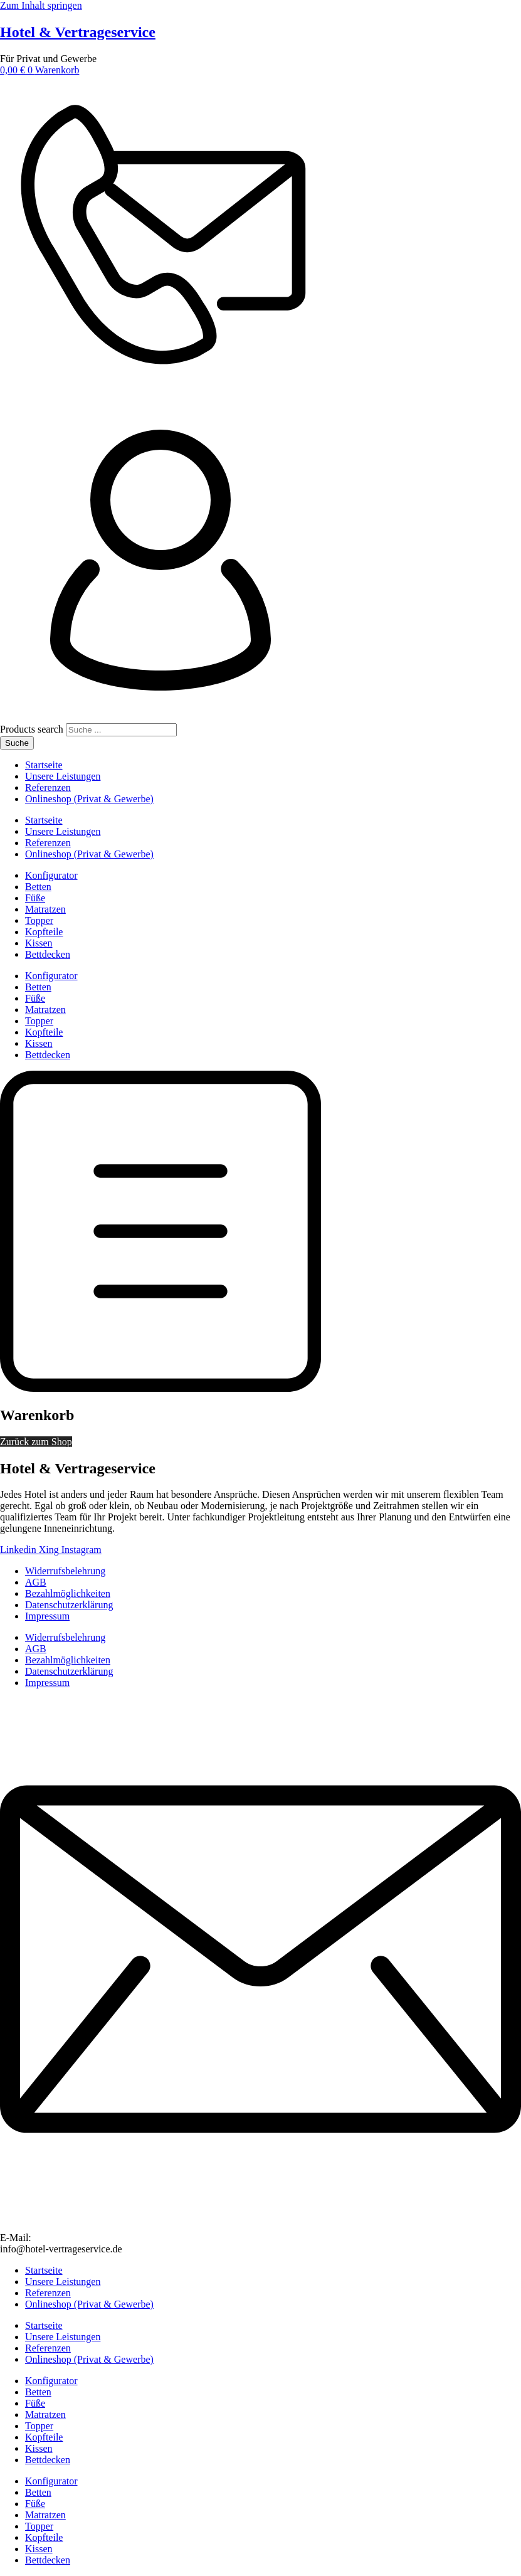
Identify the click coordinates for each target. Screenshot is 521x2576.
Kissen (39, 943)
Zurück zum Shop (36, 1441)
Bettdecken (47, 954)
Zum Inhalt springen (41, 5)
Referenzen (48, 787)
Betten (38, 886)
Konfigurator (51, 875)
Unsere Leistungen (62, 776)
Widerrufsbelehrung (65, 1571)
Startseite (44, 765)
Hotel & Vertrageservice (77, 32)
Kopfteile (44, 931)
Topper (39, 920)
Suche (17, 743)
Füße (35, 898)
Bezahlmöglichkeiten (67, 1593)
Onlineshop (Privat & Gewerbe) (89, 798)
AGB (35, 1582)
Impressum (47, 1616)
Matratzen (45, 909)
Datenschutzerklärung (69, 1604)
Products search (33, 729)
